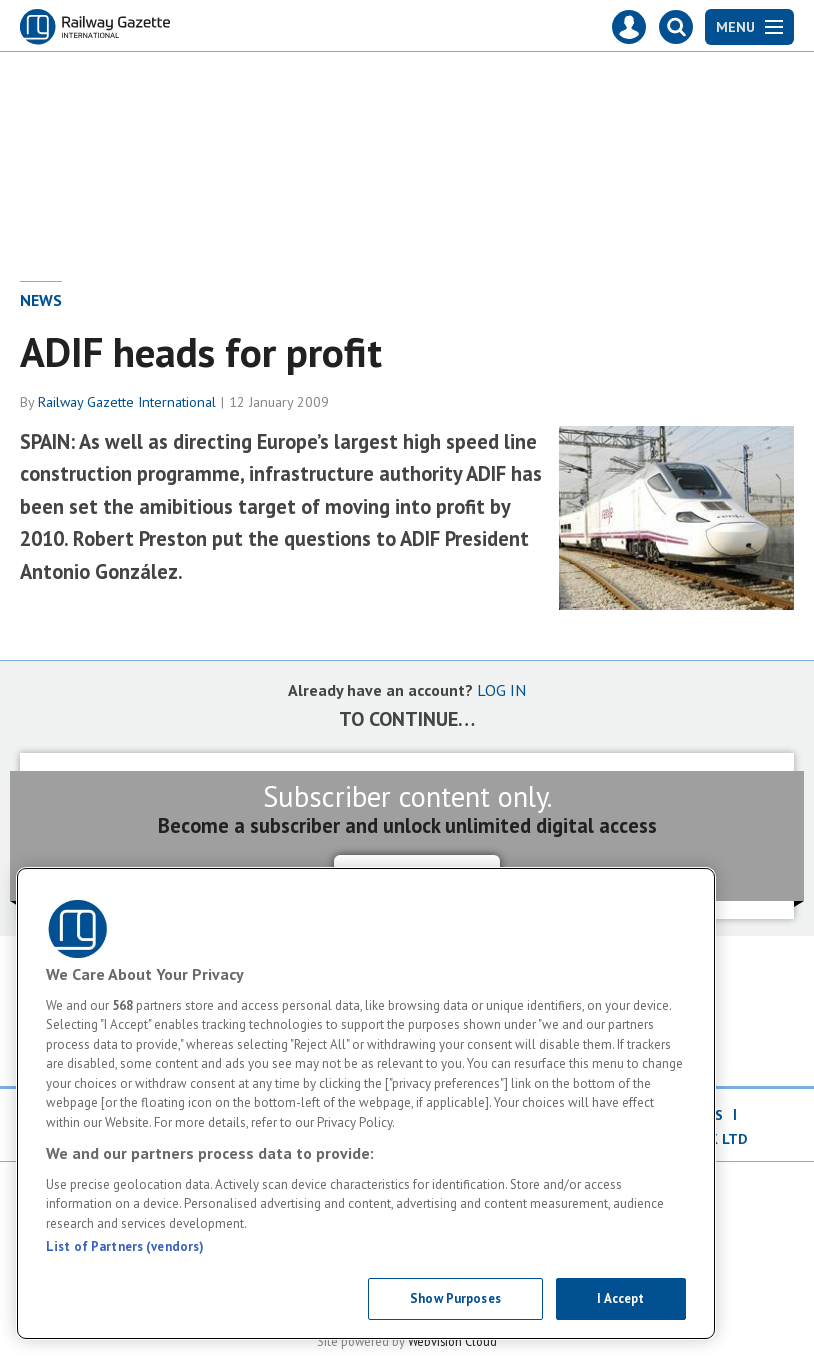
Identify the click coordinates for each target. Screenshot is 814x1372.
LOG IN (501, 690)
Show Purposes (455, 1298)
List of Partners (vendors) (125, 1246)
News (41, 300)
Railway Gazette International (127, 402)
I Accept (620, 1298)
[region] (366, 1103)
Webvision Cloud (452, 1341)
